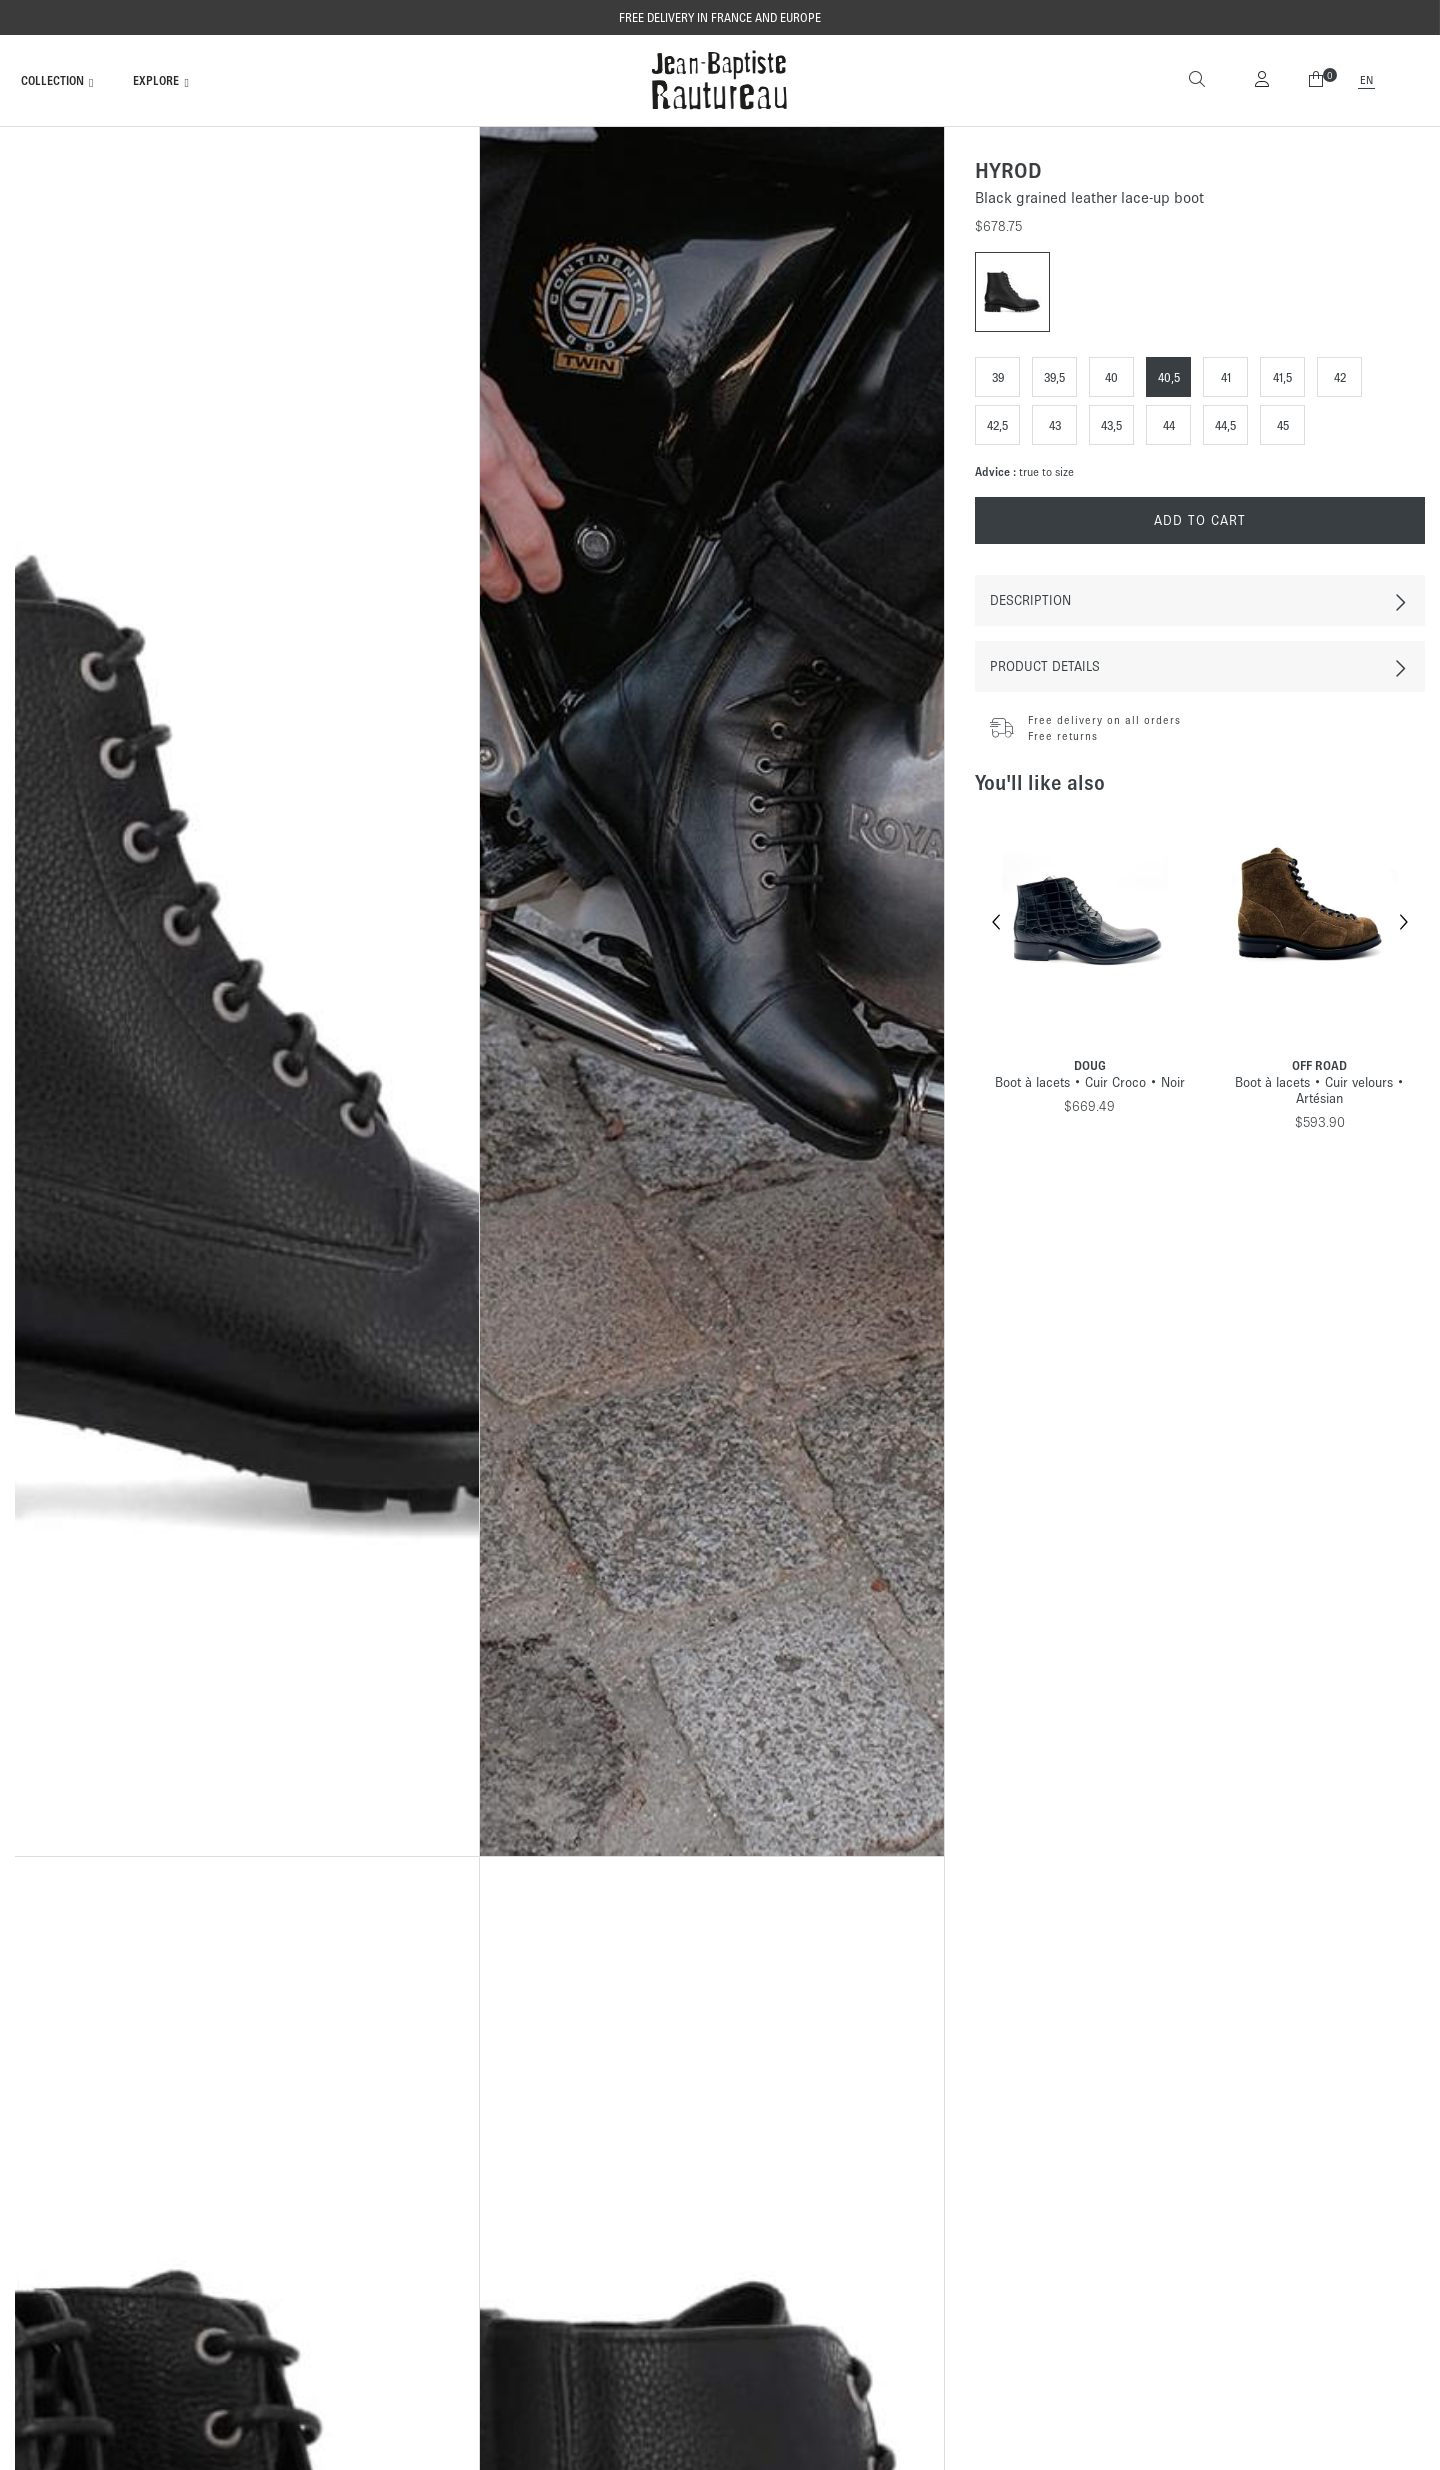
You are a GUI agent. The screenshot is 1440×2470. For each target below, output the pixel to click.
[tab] (1200, 600)
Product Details (1045, 666)
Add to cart (1200, 520)
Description (1030, 600)
